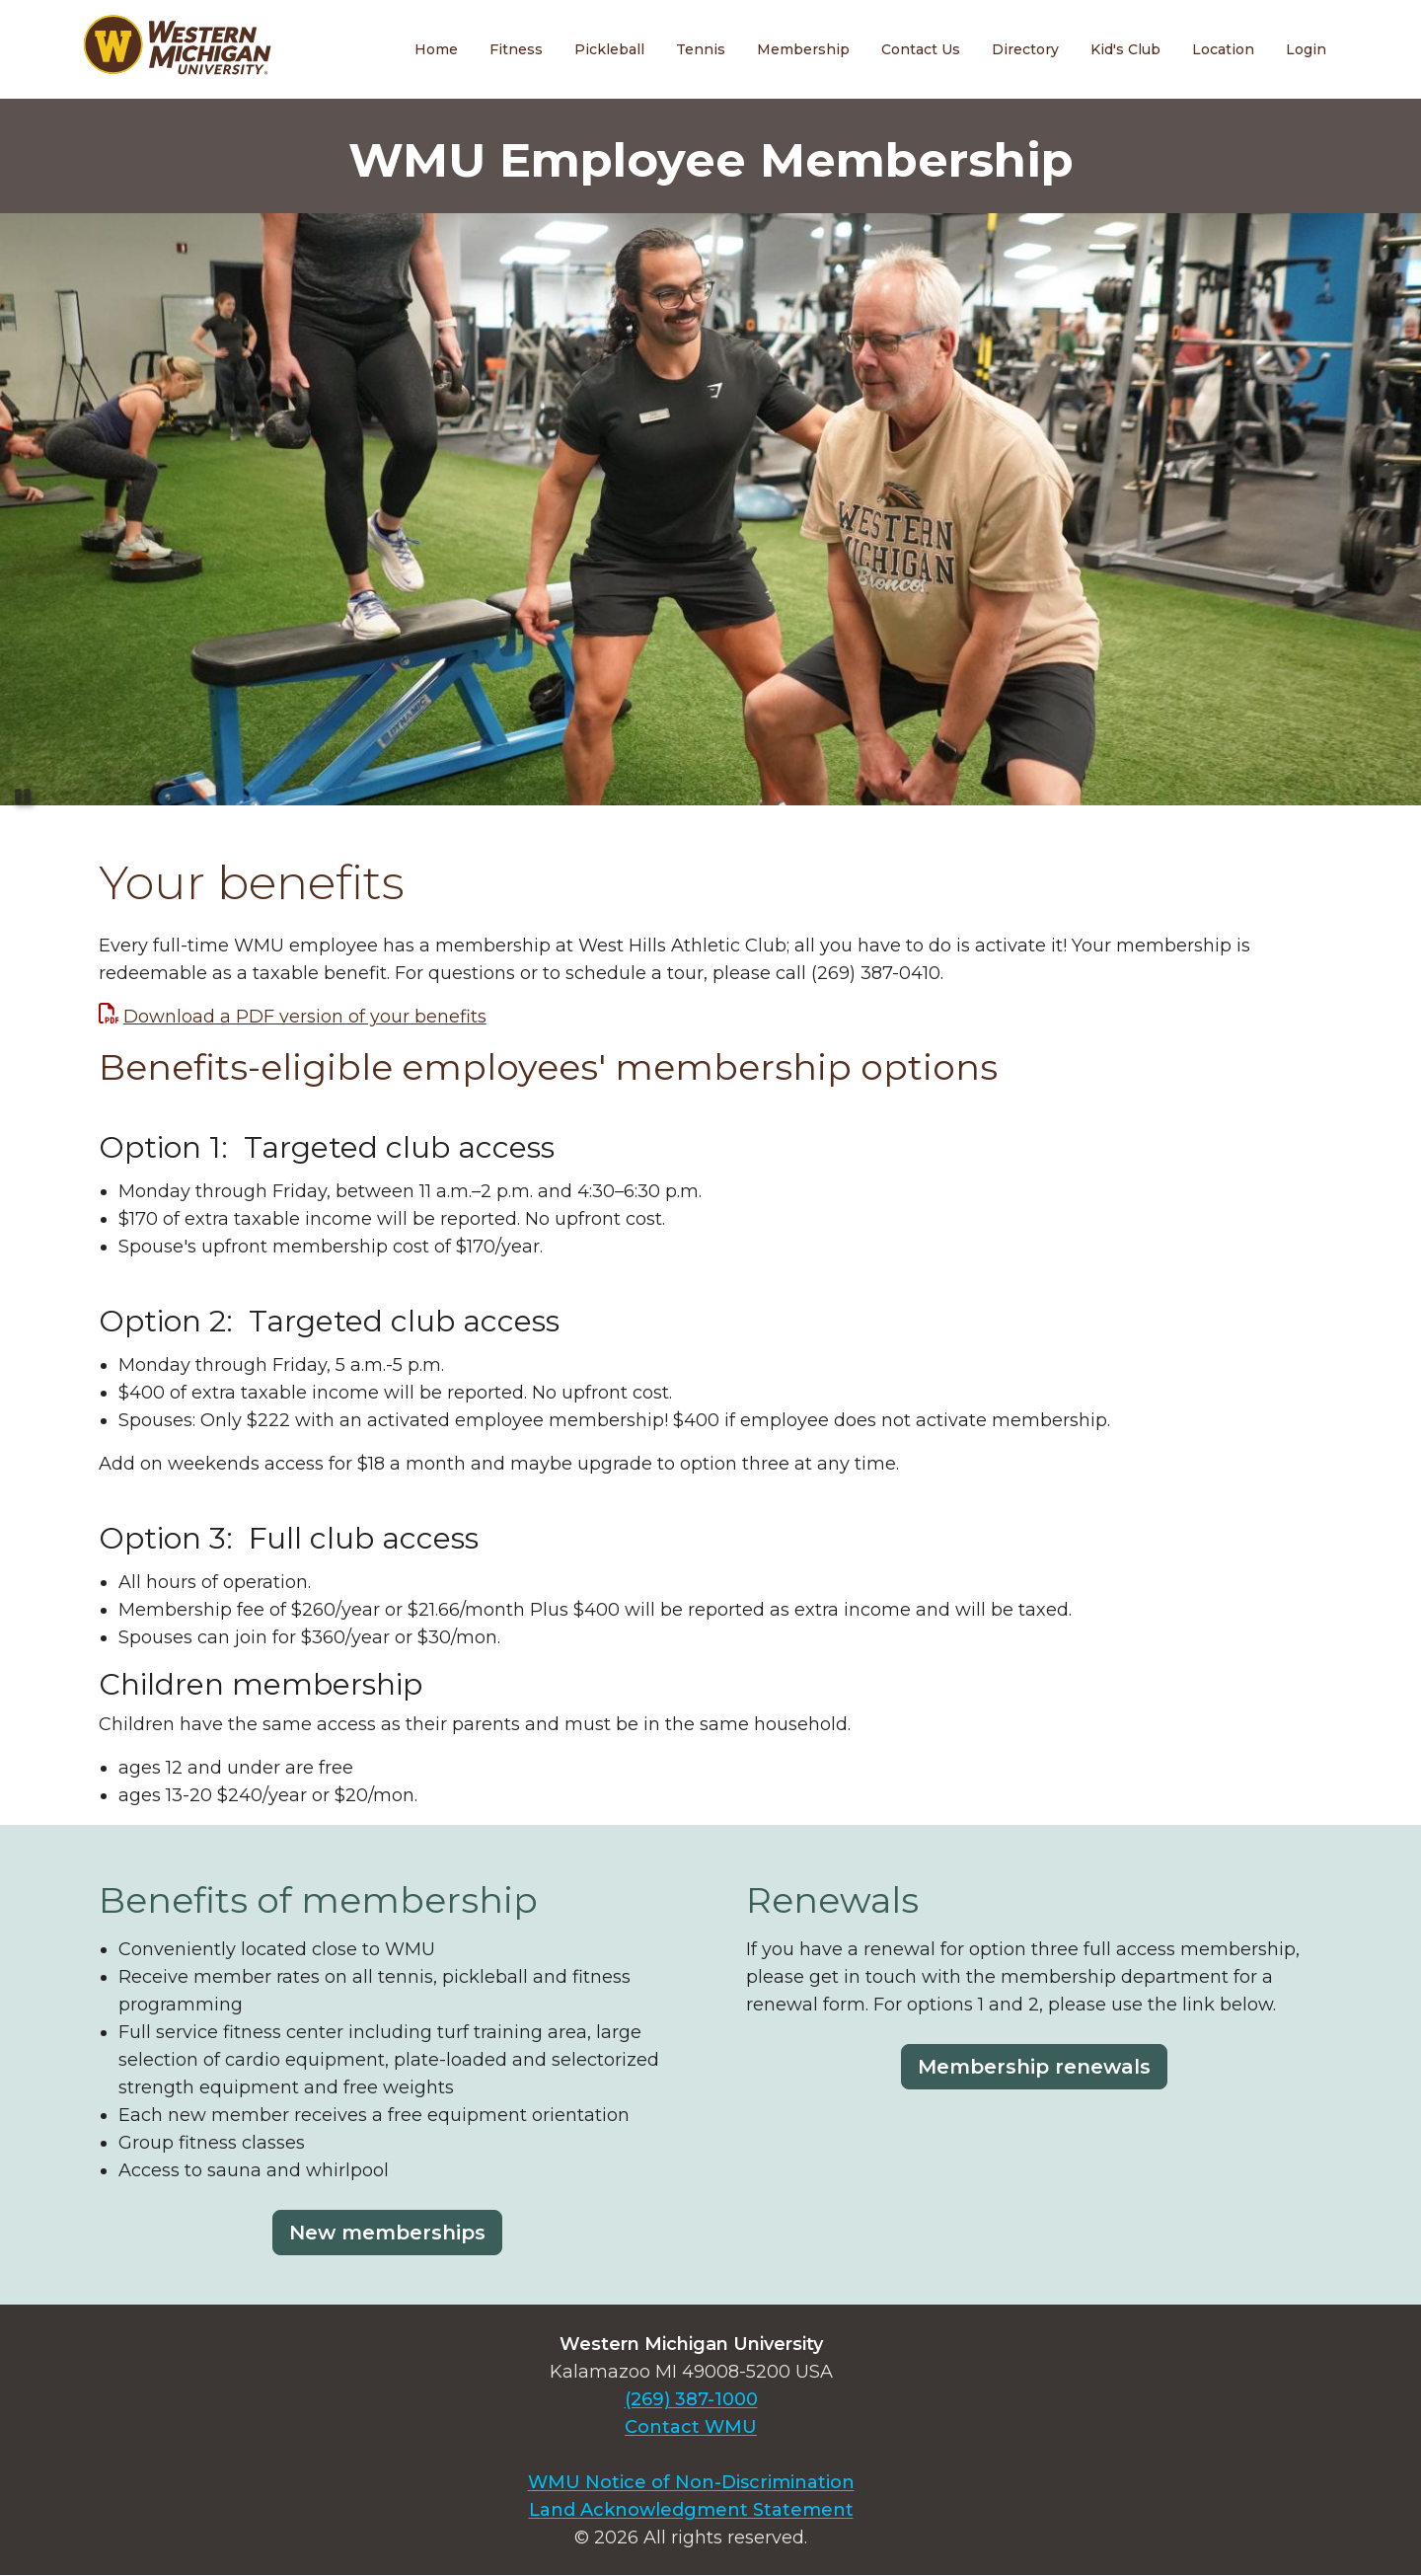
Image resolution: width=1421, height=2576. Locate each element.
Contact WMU (691, 2427)
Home (436, 49)
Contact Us (920, 49)
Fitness (516, 49)
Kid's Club (1125, 49)
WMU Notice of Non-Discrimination (691, 2482)
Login (1306, 49)
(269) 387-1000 (691, 2399)
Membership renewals (1034, 2067)
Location (1223, 49)
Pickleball (609, 49)
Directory (1025, 49)
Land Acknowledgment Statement (691, 2510)
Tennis (700, 49)
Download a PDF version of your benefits (304, 1016)
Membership (803, 49)
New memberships (387, 2232)
